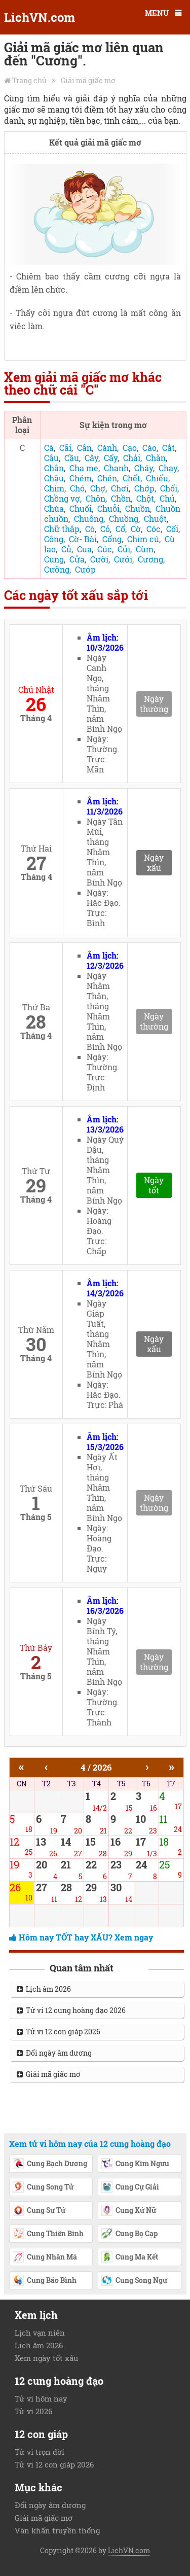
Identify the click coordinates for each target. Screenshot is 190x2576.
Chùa (54, 508)
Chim (54, 488)
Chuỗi (108, 508)
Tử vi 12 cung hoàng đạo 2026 (71, 2010)
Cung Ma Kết (129, 2257)
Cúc (104, 549)
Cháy (143, 468)
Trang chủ (29, 80)
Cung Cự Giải (130, 2187)
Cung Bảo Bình (44, 2281)
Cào (149, 447)
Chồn (121, 498)
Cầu (71, 457)
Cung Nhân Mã (44, 2257)
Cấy (111, 457)
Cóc (153, 528)
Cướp (85, 569)
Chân (54, 468)
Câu (51, 457)
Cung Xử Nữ (128, 2211)
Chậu (54, 478)
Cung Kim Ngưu (135, 2164)
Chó (77, 488)
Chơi (120, 488)
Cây (91, 457)
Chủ (167, 498)
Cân (84, 447)
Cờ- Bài (83, 539)
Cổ (120, 528)
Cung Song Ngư (134, 2281)
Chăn (156, 457)
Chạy (168, 468)
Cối (172, 528)
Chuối (80, 508)
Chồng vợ (62, 498)
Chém (80, 478)
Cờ (136, 528)
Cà (49, 447)
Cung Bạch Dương (49, 2164)
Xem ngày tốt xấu (46, 2358)
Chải (131, 457)
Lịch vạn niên (40, 2332)
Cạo (130, 447)
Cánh (107, 447)
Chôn (95, 498)
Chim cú (143, 539)
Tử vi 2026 (33, 2411)
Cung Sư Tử (38, 2211)
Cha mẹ (83, 468)
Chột (145, 498)
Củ (66, 549)
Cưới (123, 559)
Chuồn (137, 508)
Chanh (116, 468)
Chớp (144, 488)
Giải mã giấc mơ (88, 80)
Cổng (112, 539)
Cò (90, 528)
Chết (131, 478)
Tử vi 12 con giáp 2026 (58, 2031)
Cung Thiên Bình (48, 2234)
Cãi (65, 447)
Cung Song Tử (42, 2187)
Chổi (168, 488)
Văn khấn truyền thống (57, 2530)
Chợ (97, 488)
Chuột (155, 518)
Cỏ (105, 528)
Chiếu (157, 478)
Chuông (88, 518)
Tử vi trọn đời (39, 2452)
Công (53, 539)
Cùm (145, 549)
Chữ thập (62, 528)
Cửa (77, 559)
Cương (150, 559)
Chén (107, 478)
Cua (84, 549)
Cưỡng (56, 569)
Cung (54, 559)
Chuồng (123, 518)
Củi (124, 549)
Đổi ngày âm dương (54, 2053)
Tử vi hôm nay (41, 2398)
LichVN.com (39, 17)
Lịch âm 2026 (44, 1989)
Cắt (168, 447)
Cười (99, 559)
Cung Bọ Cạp (129, 2234)
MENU (157, 13)
